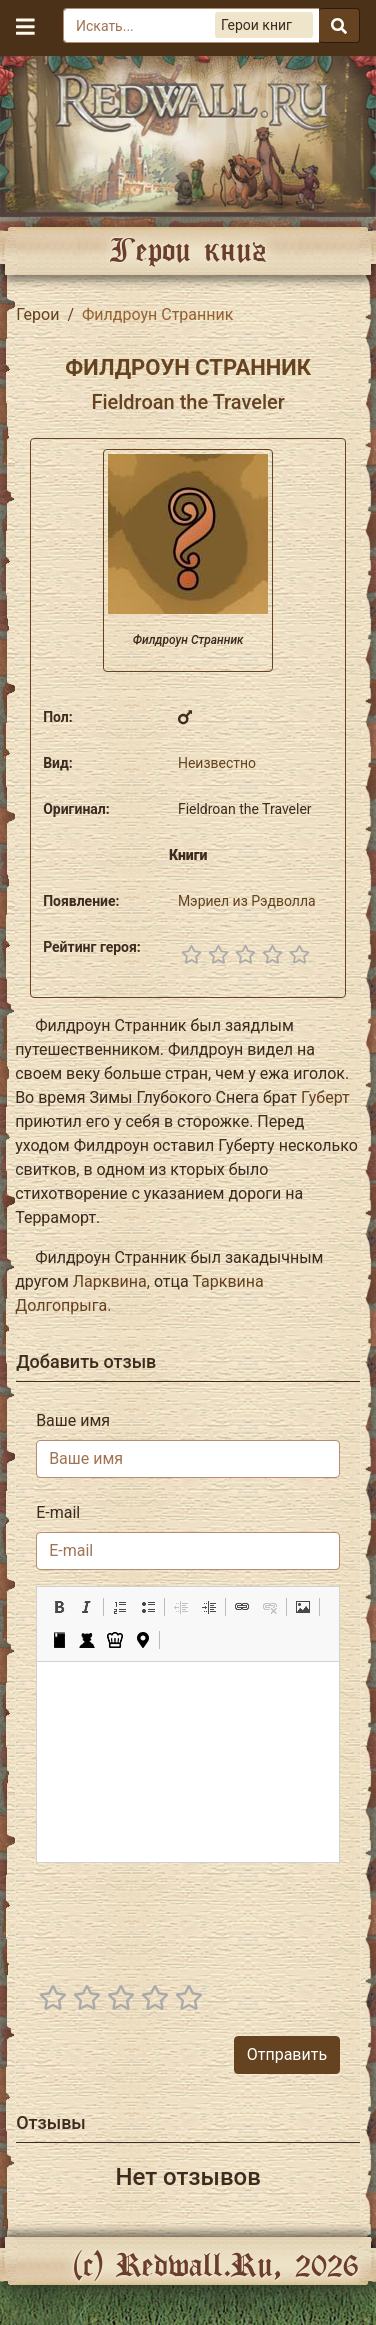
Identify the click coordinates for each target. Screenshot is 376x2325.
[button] (59, 1607)
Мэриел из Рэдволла (247, 901)
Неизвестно (217, 763)
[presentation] (188, 1918)
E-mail (58, 1512)
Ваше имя (73, 1420)
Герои (37, 314)
